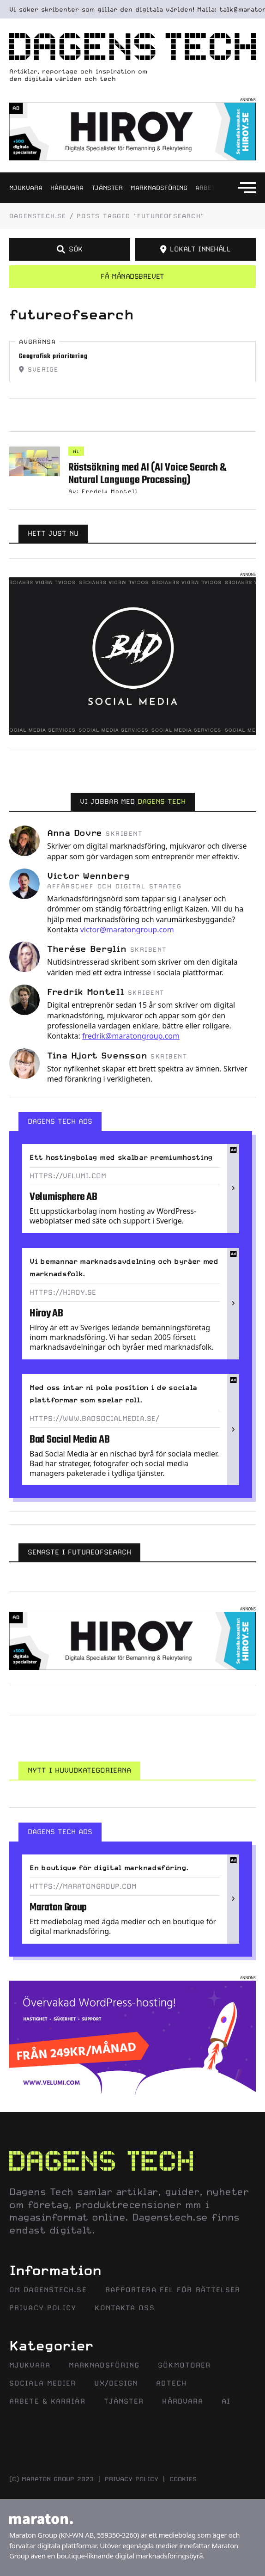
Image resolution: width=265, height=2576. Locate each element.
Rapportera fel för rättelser (173, 2290)
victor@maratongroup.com (127, 929)
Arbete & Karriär (47, 2401)
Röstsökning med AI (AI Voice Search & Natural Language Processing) (147, 474)
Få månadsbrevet (132, 276)
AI (76, 451)
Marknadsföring (159, 187)
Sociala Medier (42, 2383)
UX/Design (116, 2383)
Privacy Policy (42, 2308)
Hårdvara (67, 187)
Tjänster (107, 187)
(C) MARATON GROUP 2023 (51, 2479)
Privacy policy (131, 2479)
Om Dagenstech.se (48, 2290)
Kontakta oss (124, 2308)
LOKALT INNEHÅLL (195, 249)
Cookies (183, 2479)
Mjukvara (25, 187)
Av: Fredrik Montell (103, 491)
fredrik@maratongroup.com (131, 1036)
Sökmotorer (184, 2365)
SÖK (69, 249)
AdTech (171, 2383)
